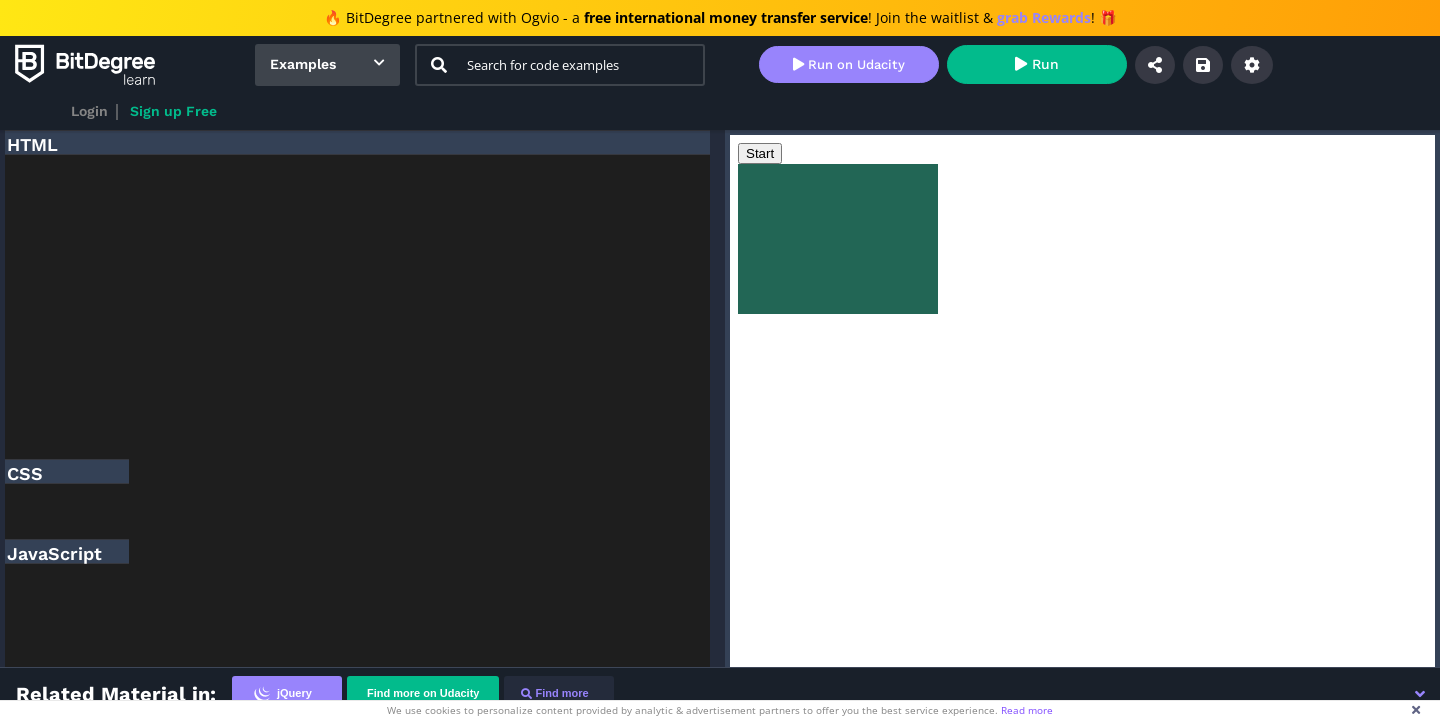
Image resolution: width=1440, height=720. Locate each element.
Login (89, 111)
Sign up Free (173, 111)
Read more (1027, 710)
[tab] (287, 693)
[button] (1420, 694)
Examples (303, 64)
